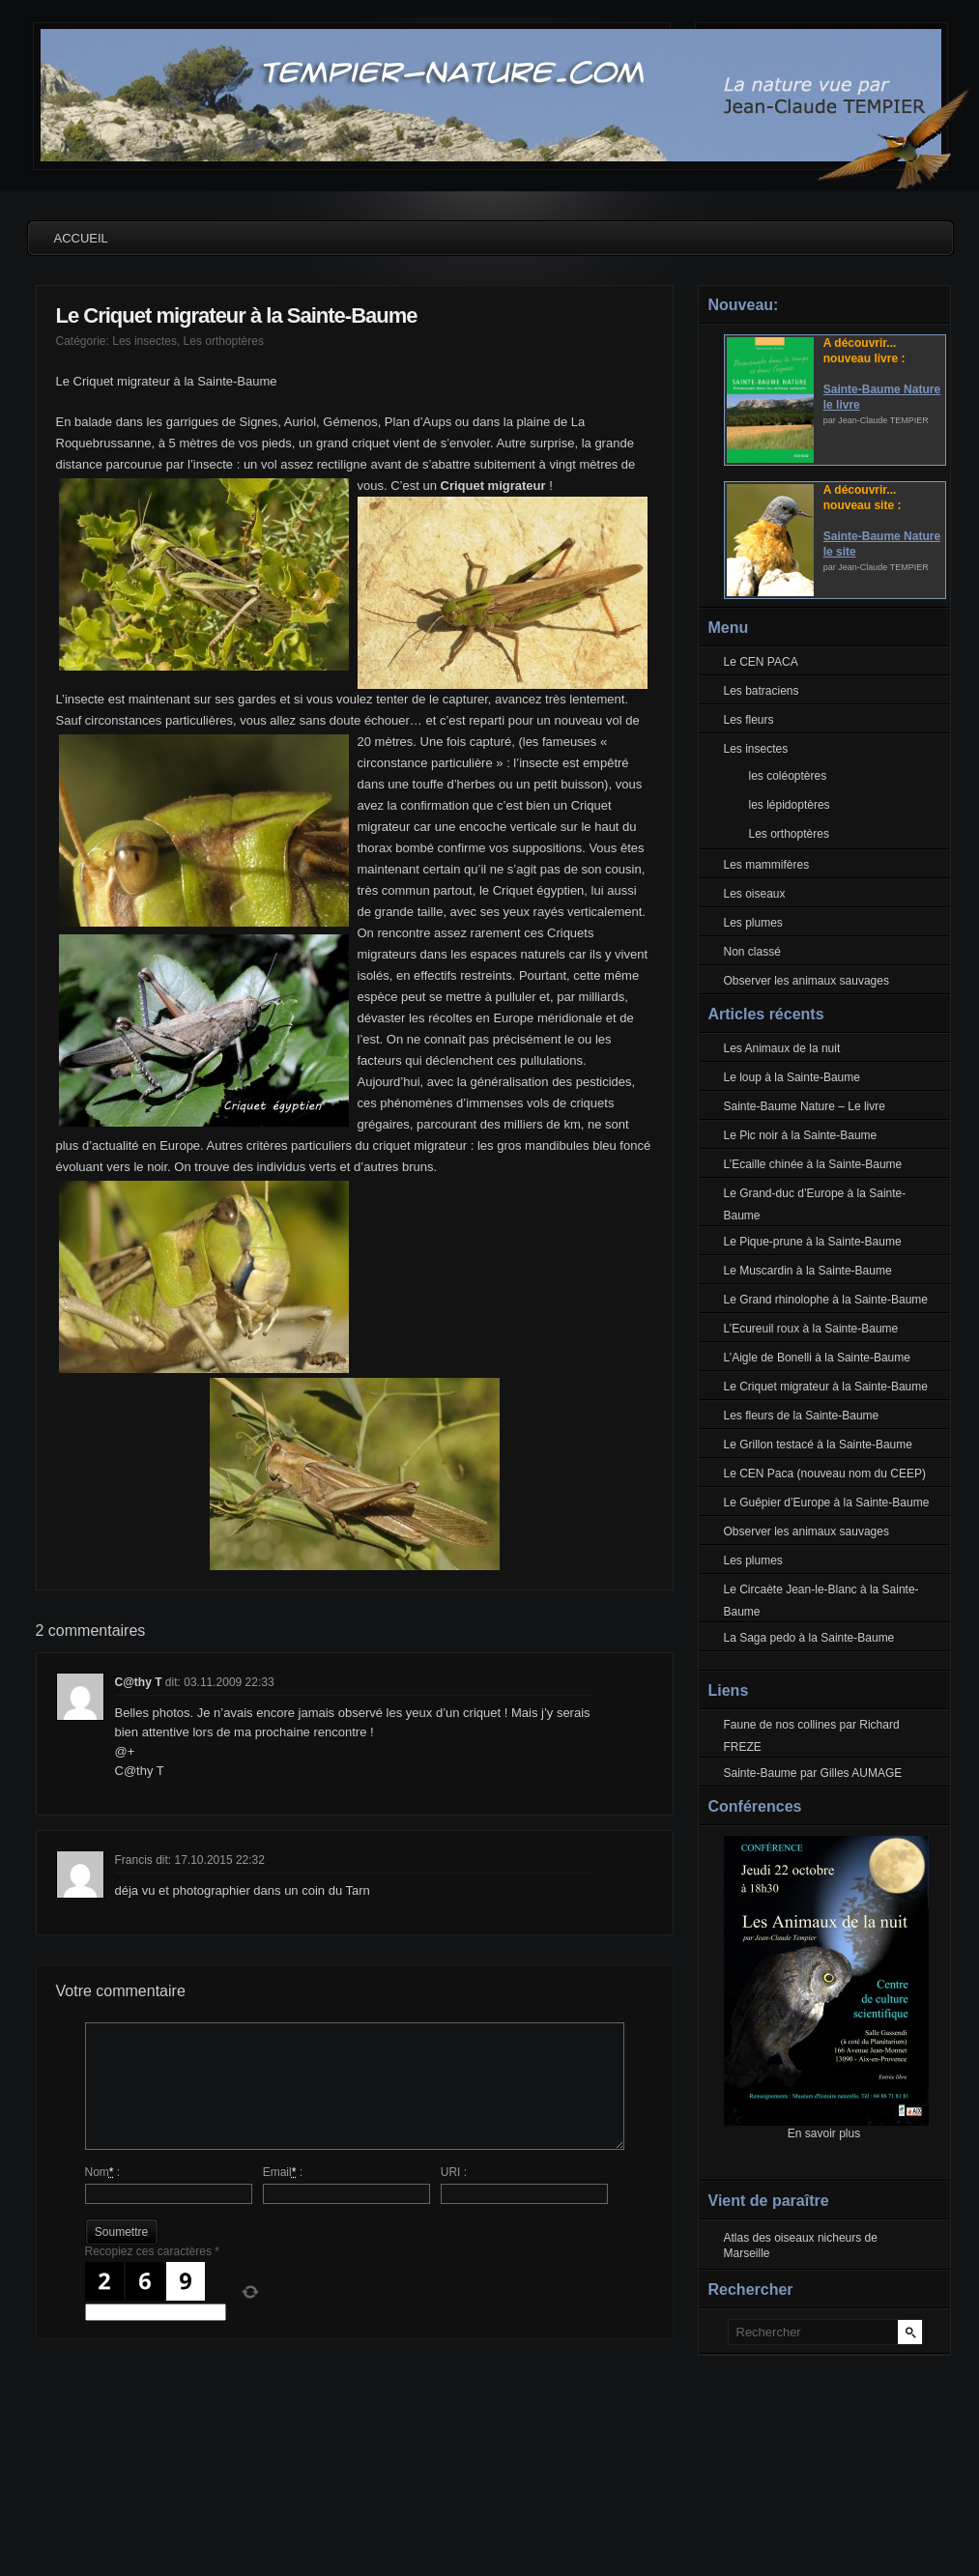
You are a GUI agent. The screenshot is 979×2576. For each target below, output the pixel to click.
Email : (282, 2172)
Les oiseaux (755, 894)
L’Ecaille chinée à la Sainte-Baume (813, 1164)
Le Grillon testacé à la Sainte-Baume (818, 1444)
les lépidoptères (789, 805)
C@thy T (138, 1682)
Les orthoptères (224, 341)
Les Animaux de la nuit (782, 1048)
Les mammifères (767, 865)
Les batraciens (761, 691)
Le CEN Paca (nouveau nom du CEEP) (825, 1473)
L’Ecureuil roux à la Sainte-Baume (811, 1328)
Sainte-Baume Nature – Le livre (804, 1106)
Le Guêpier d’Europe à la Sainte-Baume (827, 1502)
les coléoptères (788, 776)
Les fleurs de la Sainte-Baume (801, 1415)
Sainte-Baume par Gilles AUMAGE (813, 1773)
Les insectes (144, 341)
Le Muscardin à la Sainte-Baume (808, 1270)
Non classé (752, 952)
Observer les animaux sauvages (806, 980)
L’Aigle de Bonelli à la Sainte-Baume (817, 1357)
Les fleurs (749, 720)
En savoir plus (824, 2133)
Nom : (103, 2172)
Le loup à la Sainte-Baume (792, 1077)
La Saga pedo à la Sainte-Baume (809, 1638)
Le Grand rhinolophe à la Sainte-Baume (826, 1299)
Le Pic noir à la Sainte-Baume (801, 1135)
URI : (454, 2172)
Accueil (81, 238)
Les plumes (753, 923)
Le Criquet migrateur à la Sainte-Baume (237, 315)
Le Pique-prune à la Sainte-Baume (813, 1241)
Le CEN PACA (761, 662)
